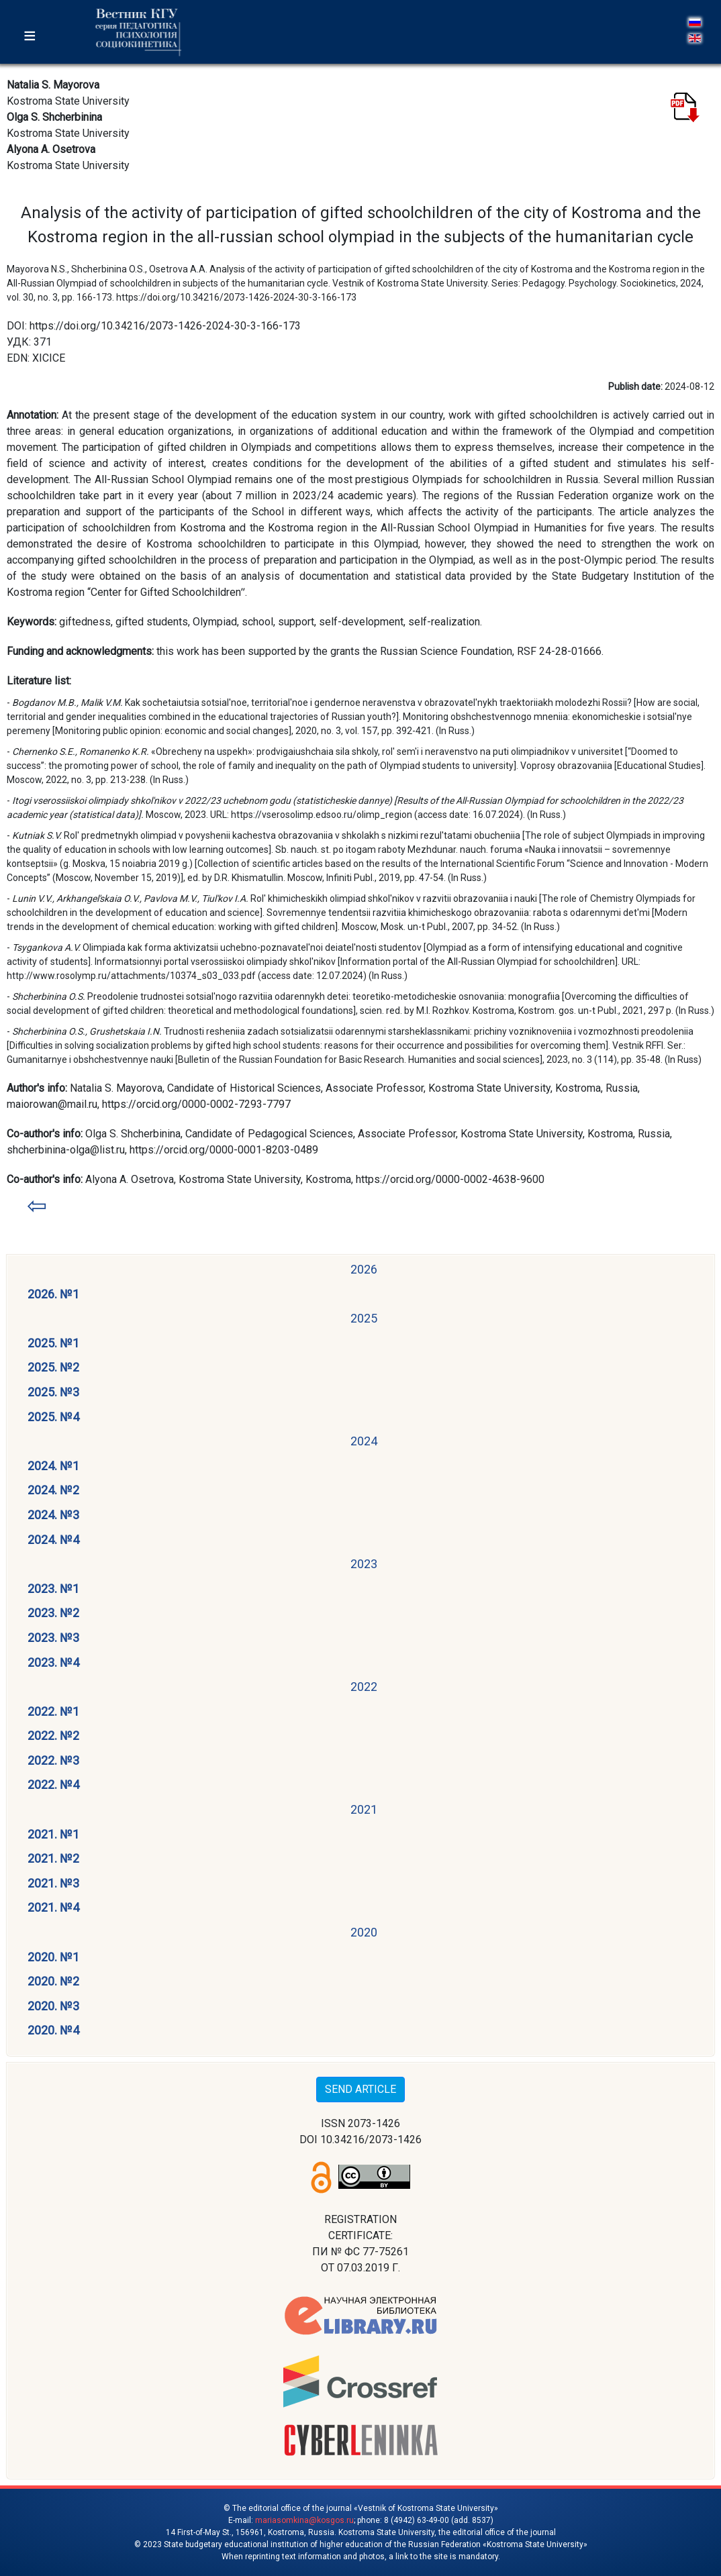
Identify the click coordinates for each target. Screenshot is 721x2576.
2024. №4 (53, 1540)
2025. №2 (53, 1367)
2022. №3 (53, 1760)
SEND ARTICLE (360, 2089)
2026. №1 (53, 1294)
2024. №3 (53, 1515)
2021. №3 (53, 1883)
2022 (363, 1687)
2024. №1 (53, 1466)
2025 (363, 1318)
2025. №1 (53, 1343)
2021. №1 (53, 1834)
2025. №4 (53, 1417)
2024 (363, 1441)
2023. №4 (53, 1662)
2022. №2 (53, 1736)
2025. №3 (53, 1392)
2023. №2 (53, 1613)
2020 (363, 1932)
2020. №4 (53, 2030)
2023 (363, 1564)
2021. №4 (53, 1907)
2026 (363, 1269)
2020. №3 (53, 2006)
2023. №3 (53, 1638)
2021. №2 (53, 1858)
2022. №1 (53, 1711)
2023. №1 (53, 1589)
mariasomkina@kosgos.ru (304, 2520)
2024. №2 (53, 1490)
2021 (363, 1809)
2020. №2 (53, 1981)
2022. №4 (53, 1785)
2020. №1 (53, 1957)
